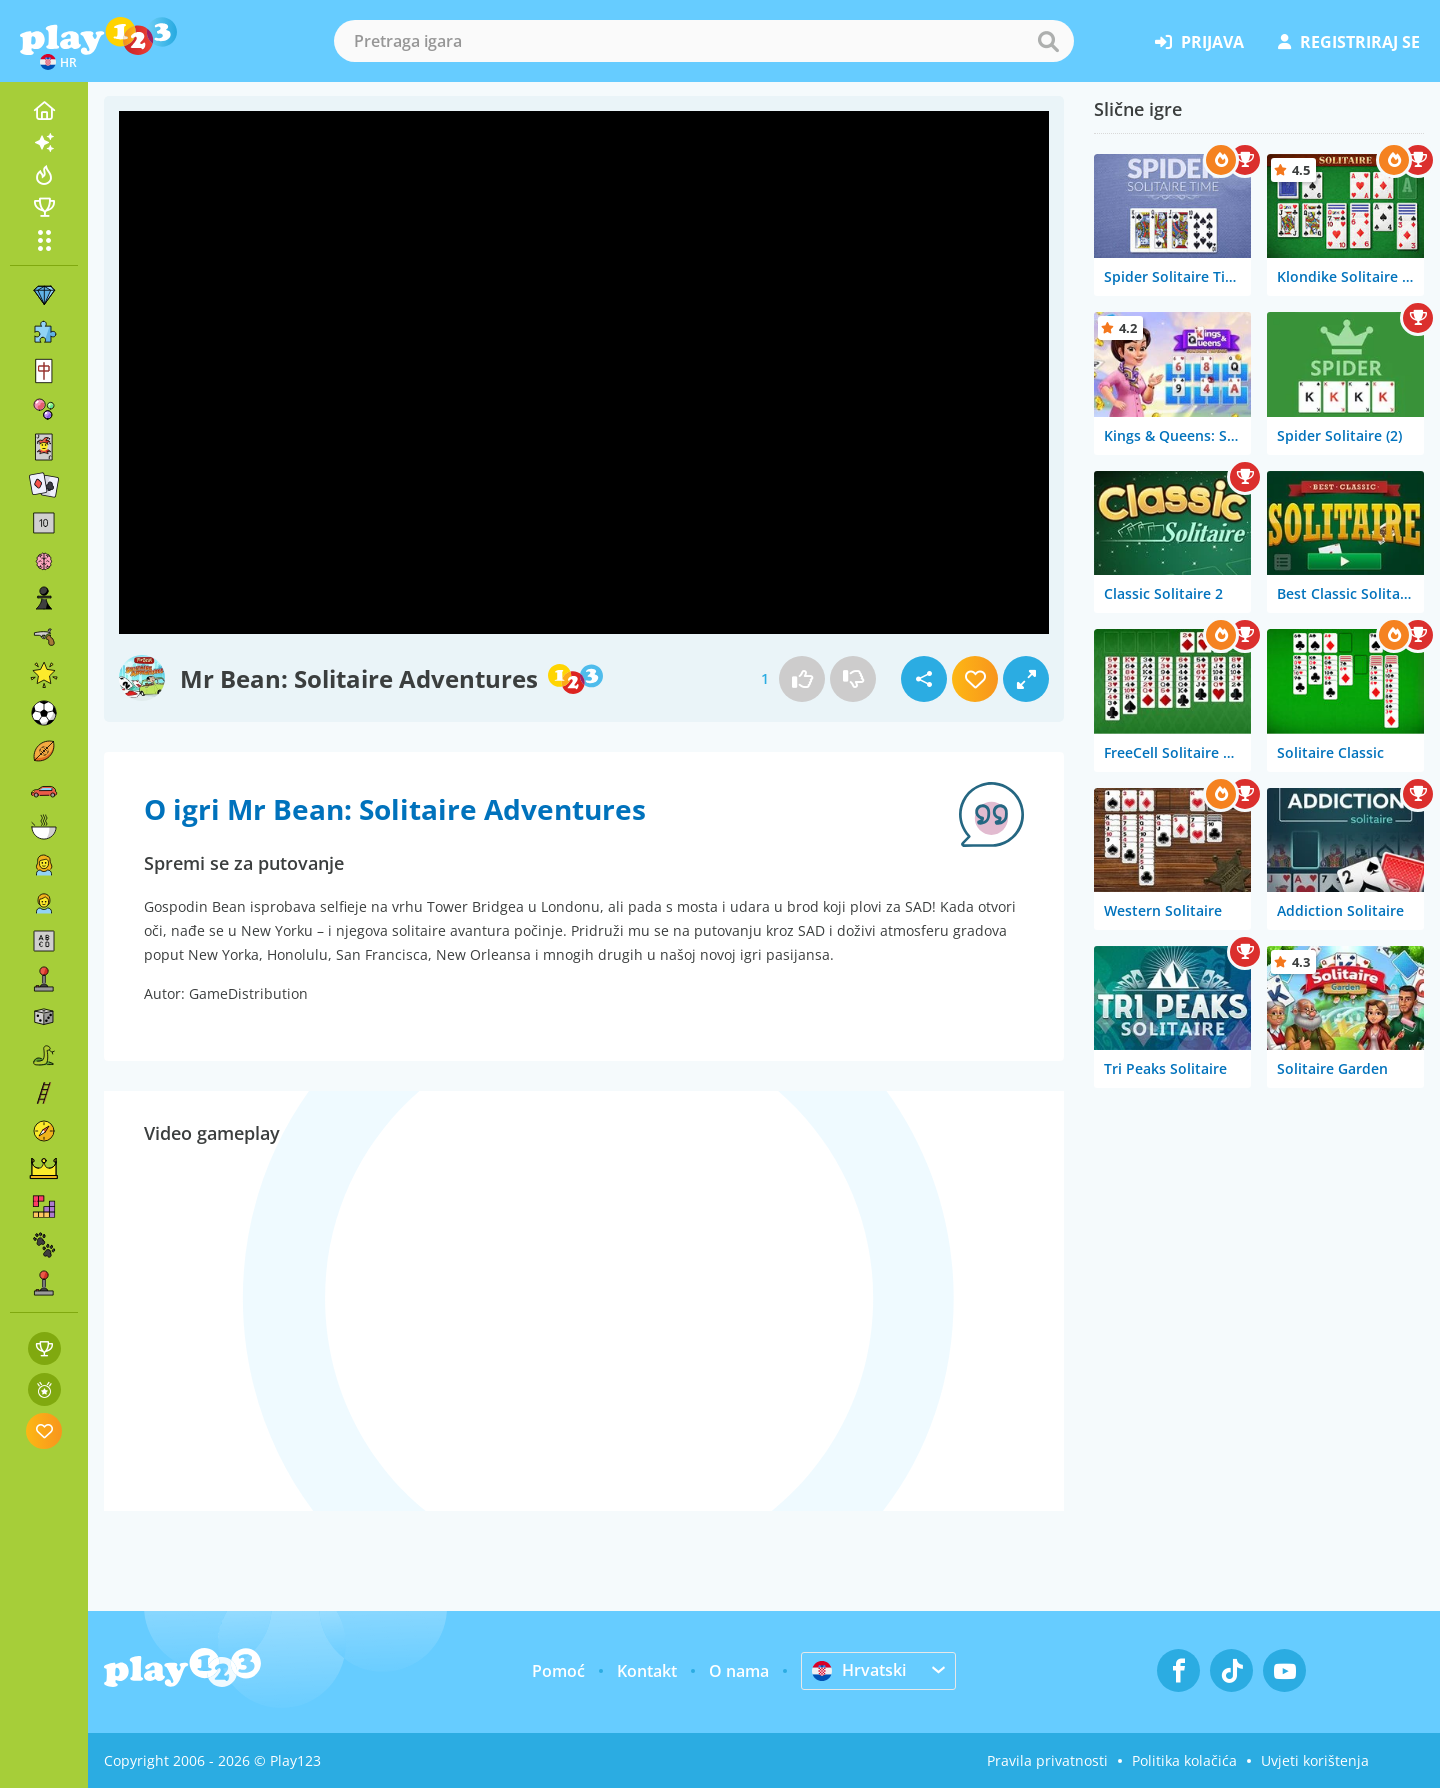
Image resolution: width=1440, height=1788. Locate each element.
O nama (739, 1671)
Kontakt (647, 1671)
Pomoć (558, 1671)
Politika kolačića (1184, 1760)
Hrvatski (859, 1670)
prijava (1199, 42)
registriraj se (1349, 42)
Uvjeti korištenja (1315, 1760)
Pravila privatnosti (1047, 1760)
